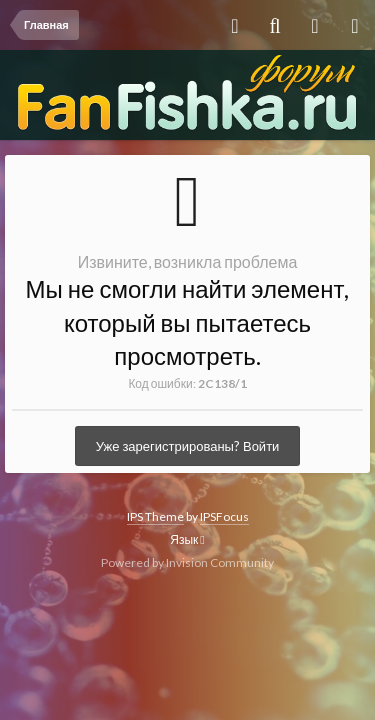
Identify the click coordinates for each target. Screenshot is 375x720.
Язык (187, 539)
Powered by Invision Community (187, 562)
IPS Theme (155, 516)
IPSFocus (224, 516)
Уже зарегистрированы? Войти (188, 446)
